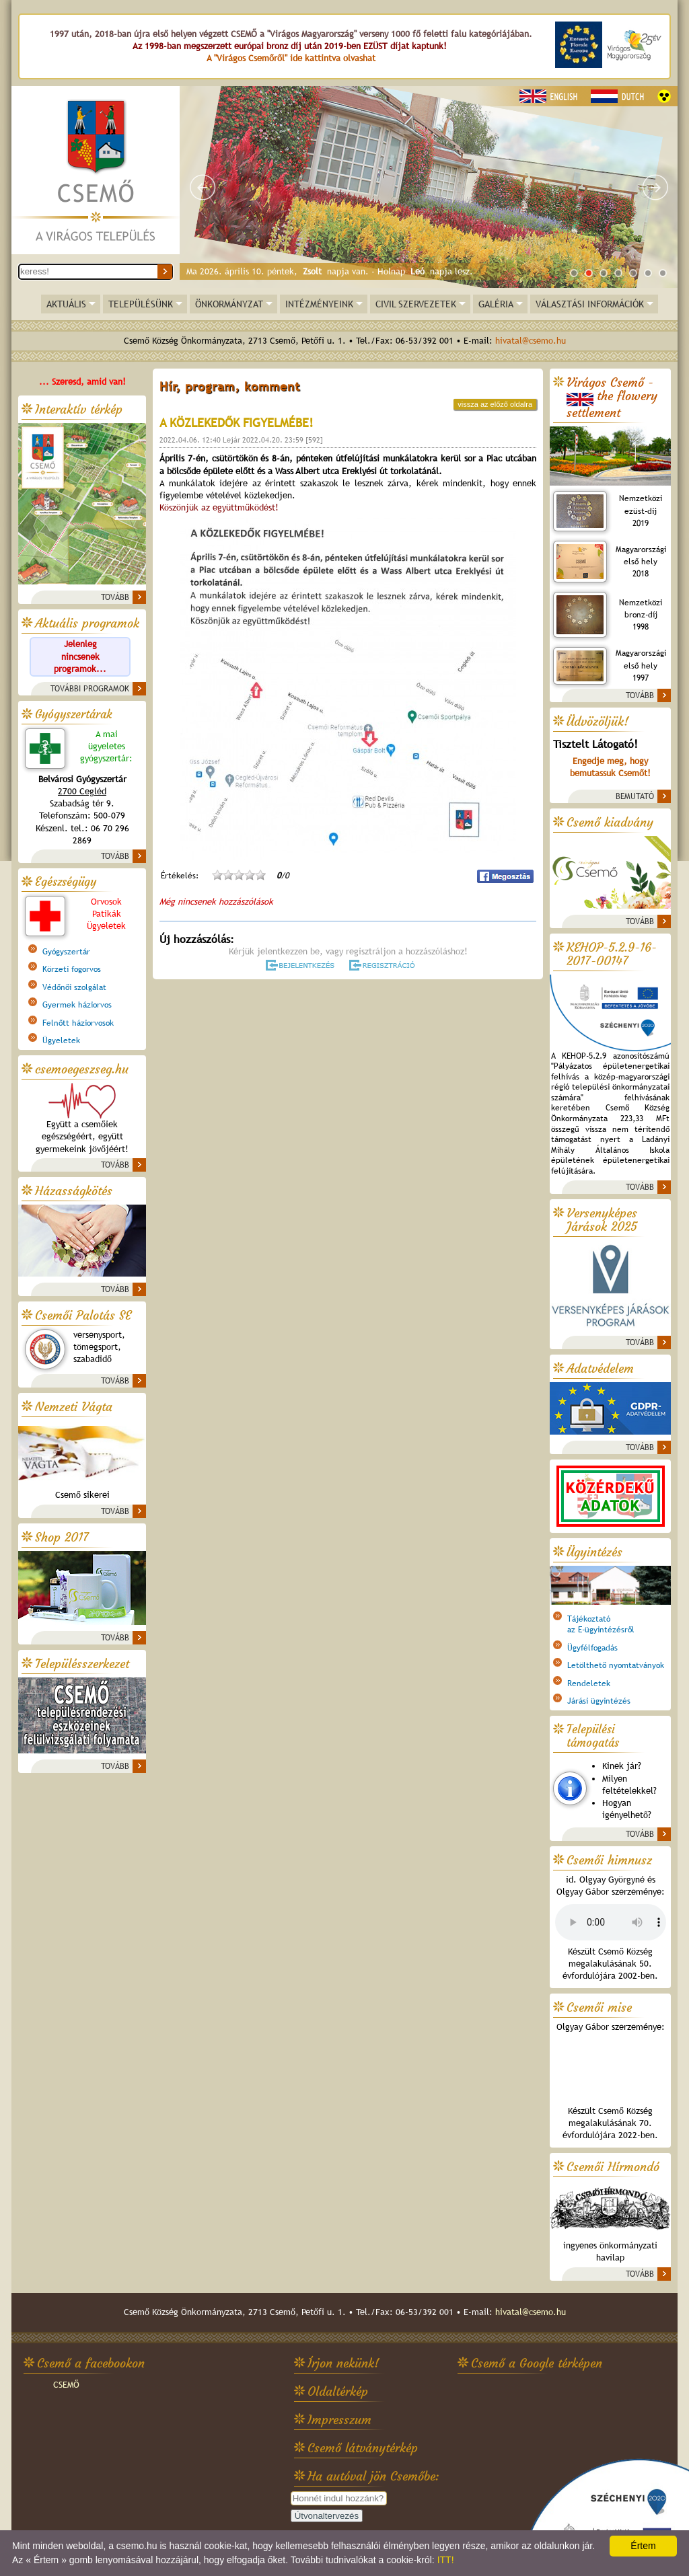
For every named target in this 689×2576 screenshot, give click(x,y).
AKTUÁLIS (66, 304)
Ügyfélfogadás (592, 1648)
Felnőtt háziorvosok (78, 1023)
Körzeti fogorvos (71, 969)
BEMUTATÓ (635, 796)
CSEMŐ (66, 2385)
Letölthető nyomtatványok (615, 1665)
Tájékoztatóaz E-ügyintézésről (600, 1624)
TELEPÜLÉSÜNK (140, 304)
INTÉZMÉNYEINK (319, 304)
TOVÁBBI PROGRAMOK (89, 688)
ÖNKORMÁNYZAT (229, 304)
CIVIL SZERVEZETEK (415, 304)
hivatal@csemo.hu (530, 341)
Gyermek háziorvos (77, 1005)
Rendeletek (588, 1683)
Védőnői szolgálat (74, 987)
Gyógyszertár (66, 951)
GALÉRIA (495, 304)
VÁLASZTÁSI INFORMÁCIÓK (590, 304)
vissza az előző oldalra (495, 404)
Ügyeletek (61, 1040)
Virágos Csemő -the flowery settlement (612, 398)
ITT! (445, 2559)
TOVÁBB (115, 597)
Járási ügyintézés (598, 1701)
